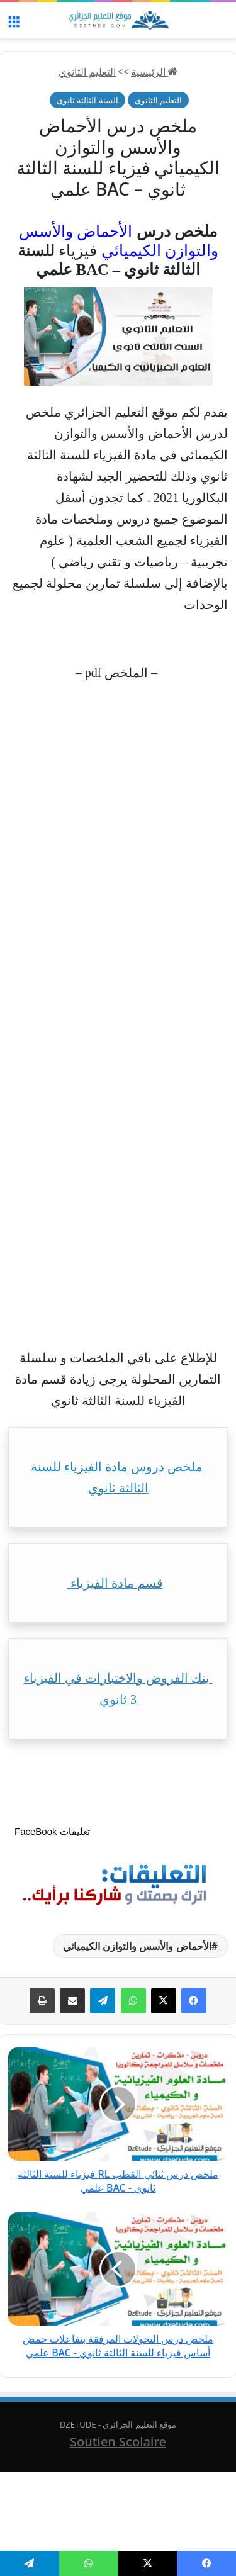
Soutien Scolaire (118, 2441)
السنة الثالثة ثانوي (87, 100)
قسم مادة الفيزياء (115, 1583)
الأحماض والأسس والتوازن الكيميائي (137, 1946)
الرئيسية (154, 72)
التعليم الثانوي (87, 72)
